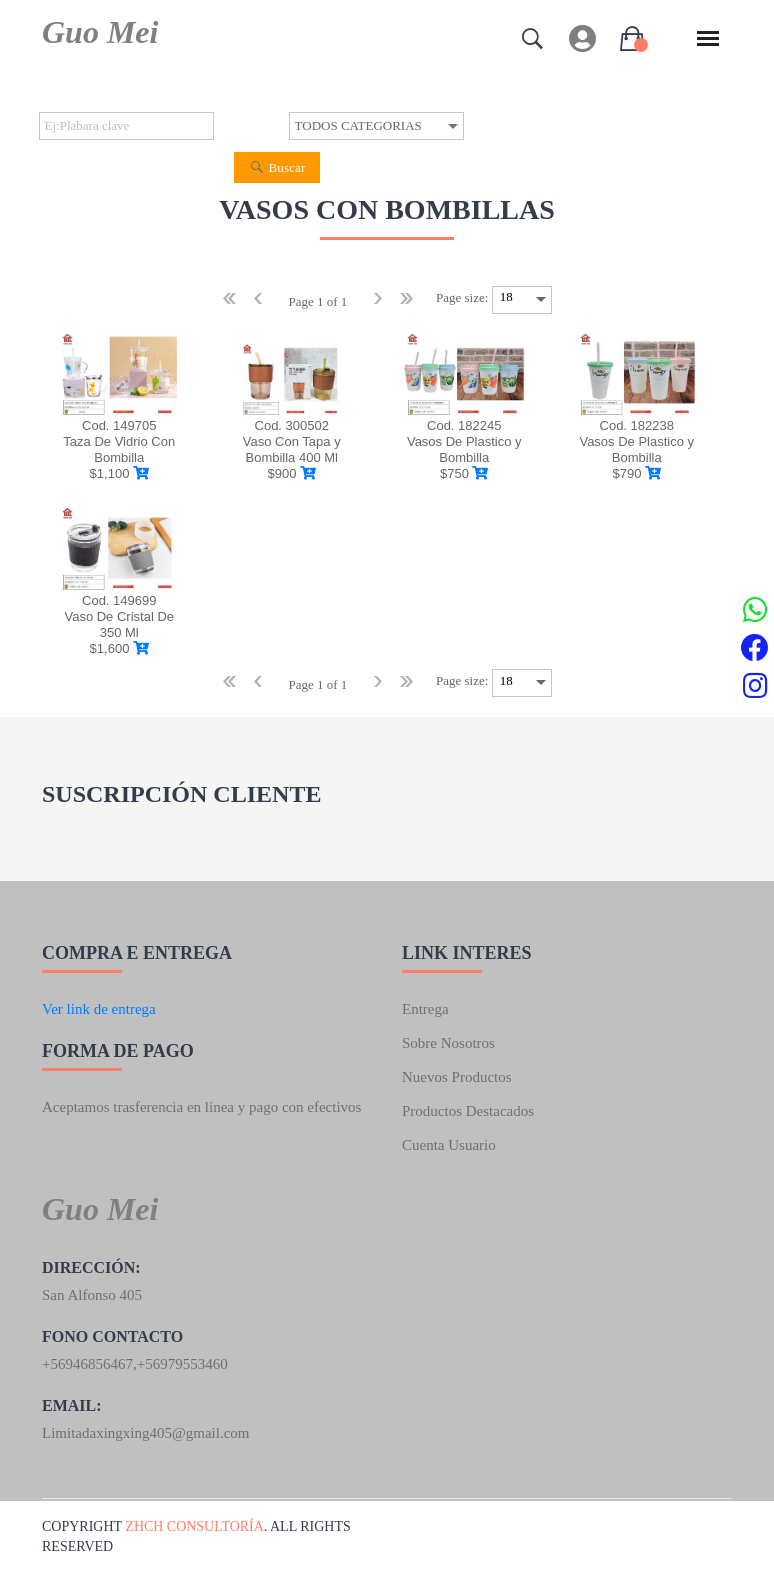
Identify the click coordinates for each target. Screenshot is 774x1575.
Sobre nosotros (448, 1043)
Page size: (462, 297)
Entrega (425, 1009)
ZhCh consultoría (194, 1526)
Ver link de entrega (99, 1009)
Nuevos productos (457, 1077)
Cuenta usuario (449, 1145)
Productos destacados (468, 1111)
